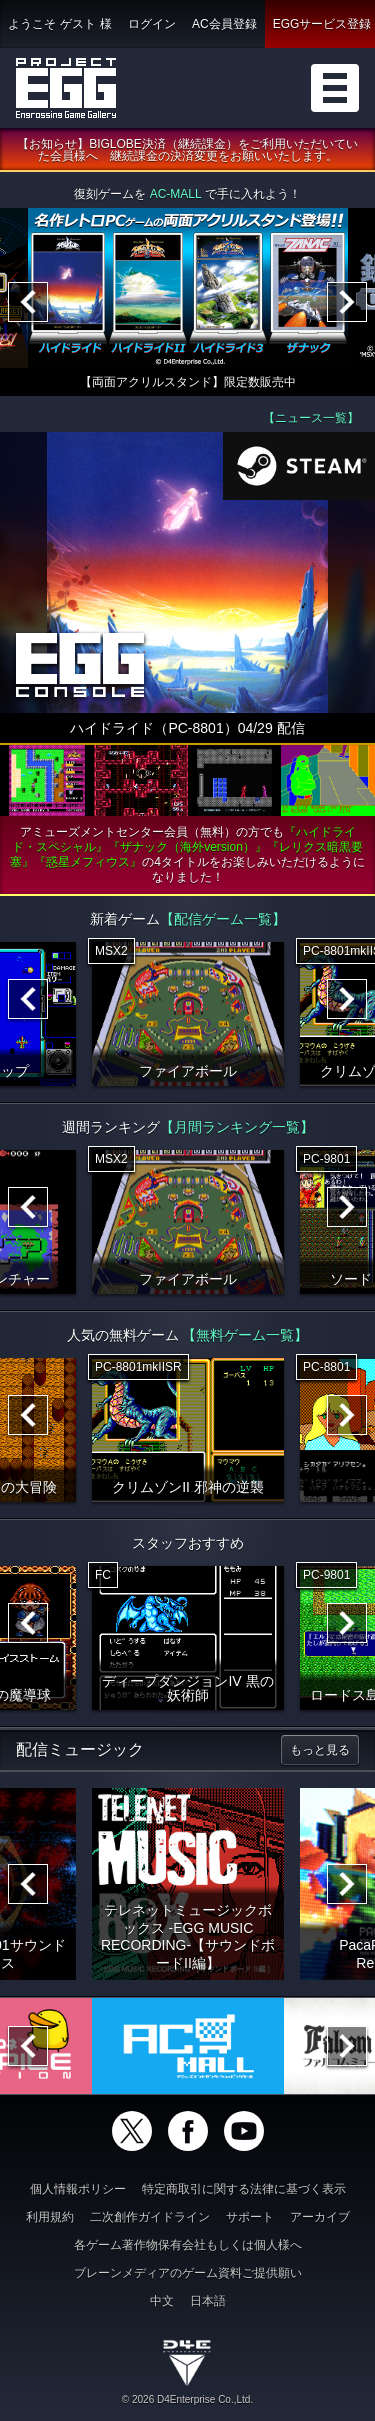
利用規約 (50, 2217)
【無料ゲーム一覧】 (245, 1335)
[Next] (347, 303)
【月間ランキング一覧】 (237, 1127)
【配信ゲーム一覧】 (223, 919)
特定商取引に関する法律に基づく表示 (244, 2189)
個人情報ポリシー (78, 2189)
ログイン (152, 24)
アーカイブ (320, 2217)
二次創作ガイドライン (150, 2217)
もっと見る (320, 1750)
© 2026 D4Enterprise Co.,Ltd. (187, 2399)
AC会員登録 (224, 24)
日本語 (208, 2301)
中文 (162, 2301)
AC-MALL (176, 195)
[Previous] (28, 303)
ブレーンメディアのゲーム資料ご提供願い (188, 2273)
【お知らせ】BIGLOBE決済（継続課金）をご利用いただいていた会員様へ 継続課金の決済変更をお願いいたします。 (187, 151)
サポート (250, 2217)
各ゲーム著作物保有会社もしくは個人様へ (188, 2245)
